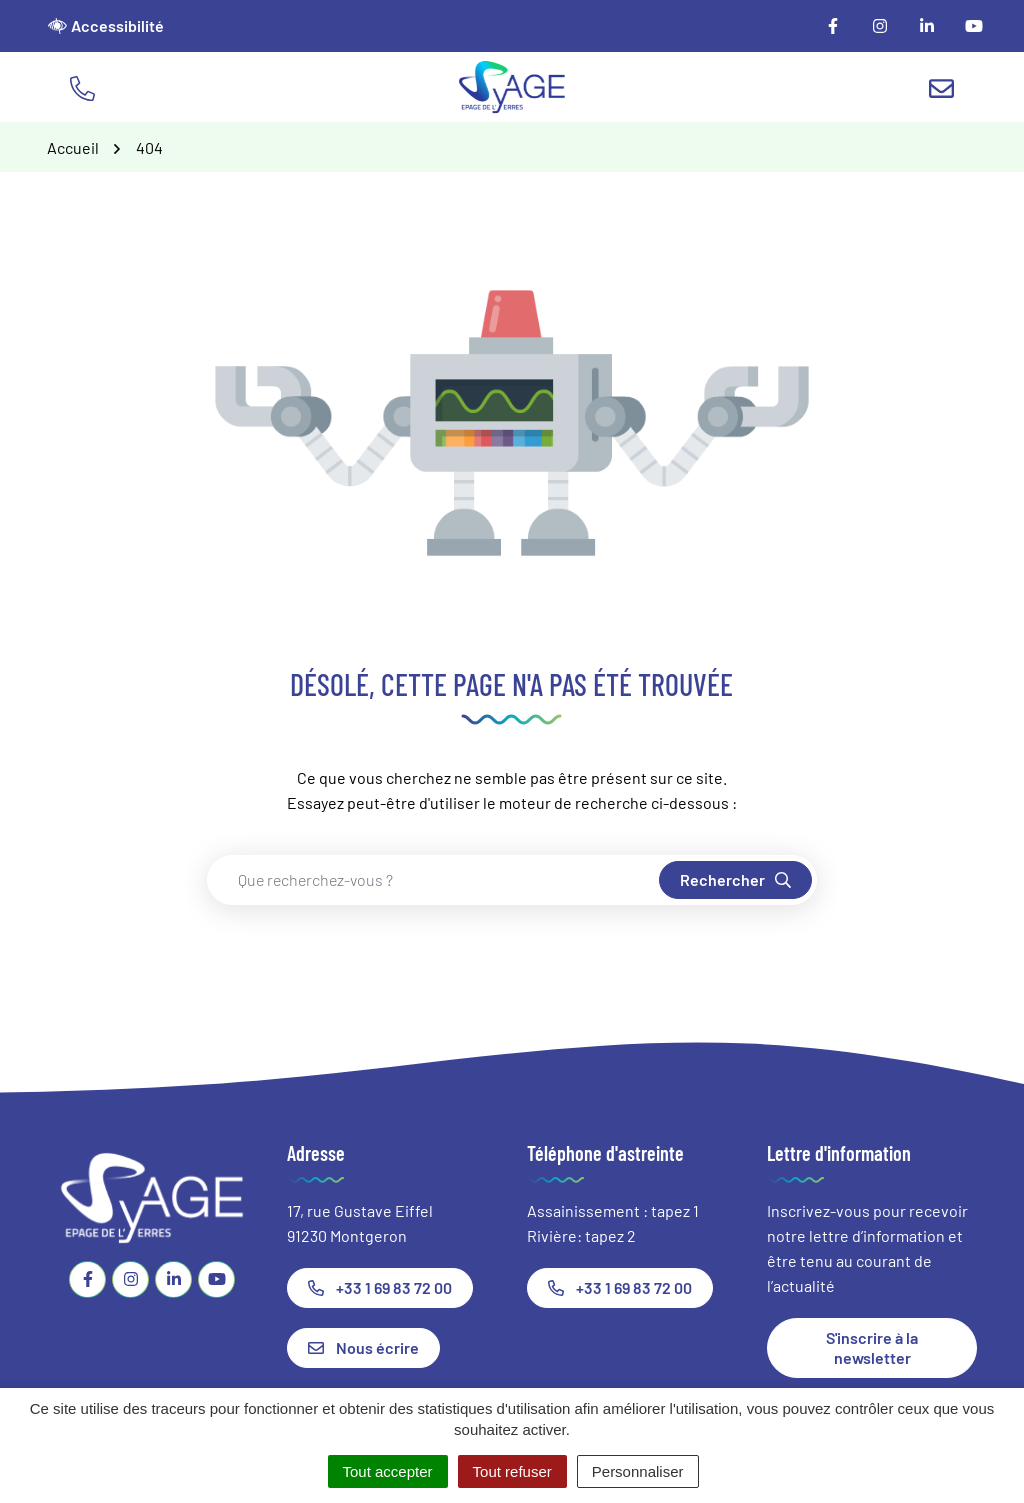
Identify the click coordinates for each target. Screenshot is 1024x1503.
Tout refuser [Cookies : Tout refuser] (512, 1471)
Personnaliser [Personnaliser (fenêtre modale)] (638, 1471)
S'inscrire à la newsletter (872, 1347)
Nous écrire (363, 1347)
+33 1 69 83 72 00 (380, 1287)
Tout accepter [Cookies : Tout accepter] (388, 1471)
